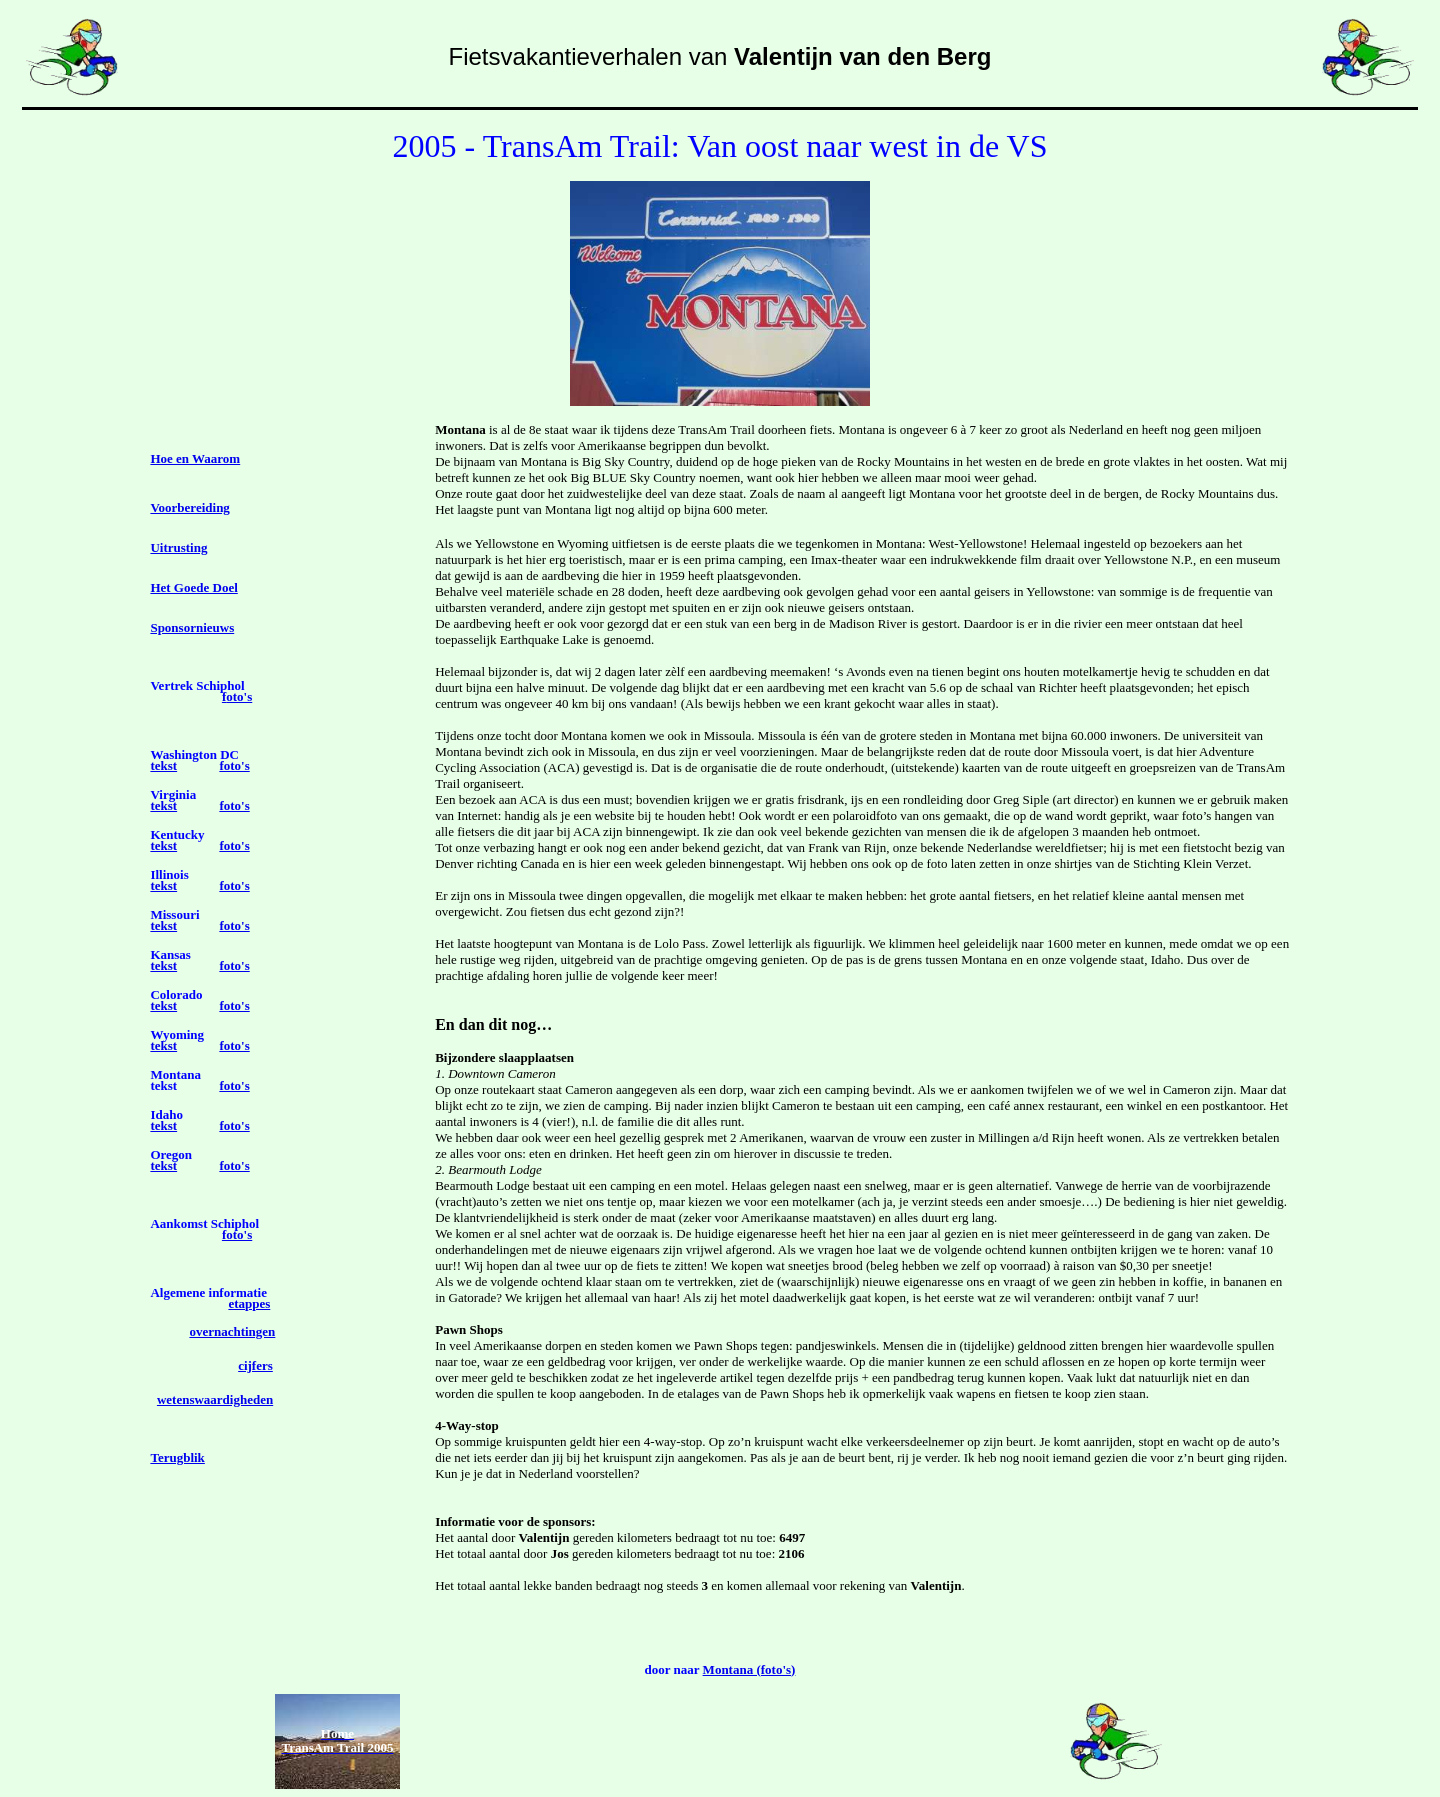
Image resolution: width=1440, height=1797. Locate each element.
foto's (234, 765)
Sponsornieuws (192, 627)
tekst (163, 765)
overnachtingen (232, 1331)
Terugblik (177, 1457)
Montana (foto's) (749, 1669)
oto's (239, 696)
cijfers (255, 1365)
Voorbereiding (189, 507)
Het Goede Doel (193, 587)
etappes (249, 1303)
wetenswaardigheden (215, 1399)
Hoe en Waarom (195, 458)
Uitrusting (178, 547)
